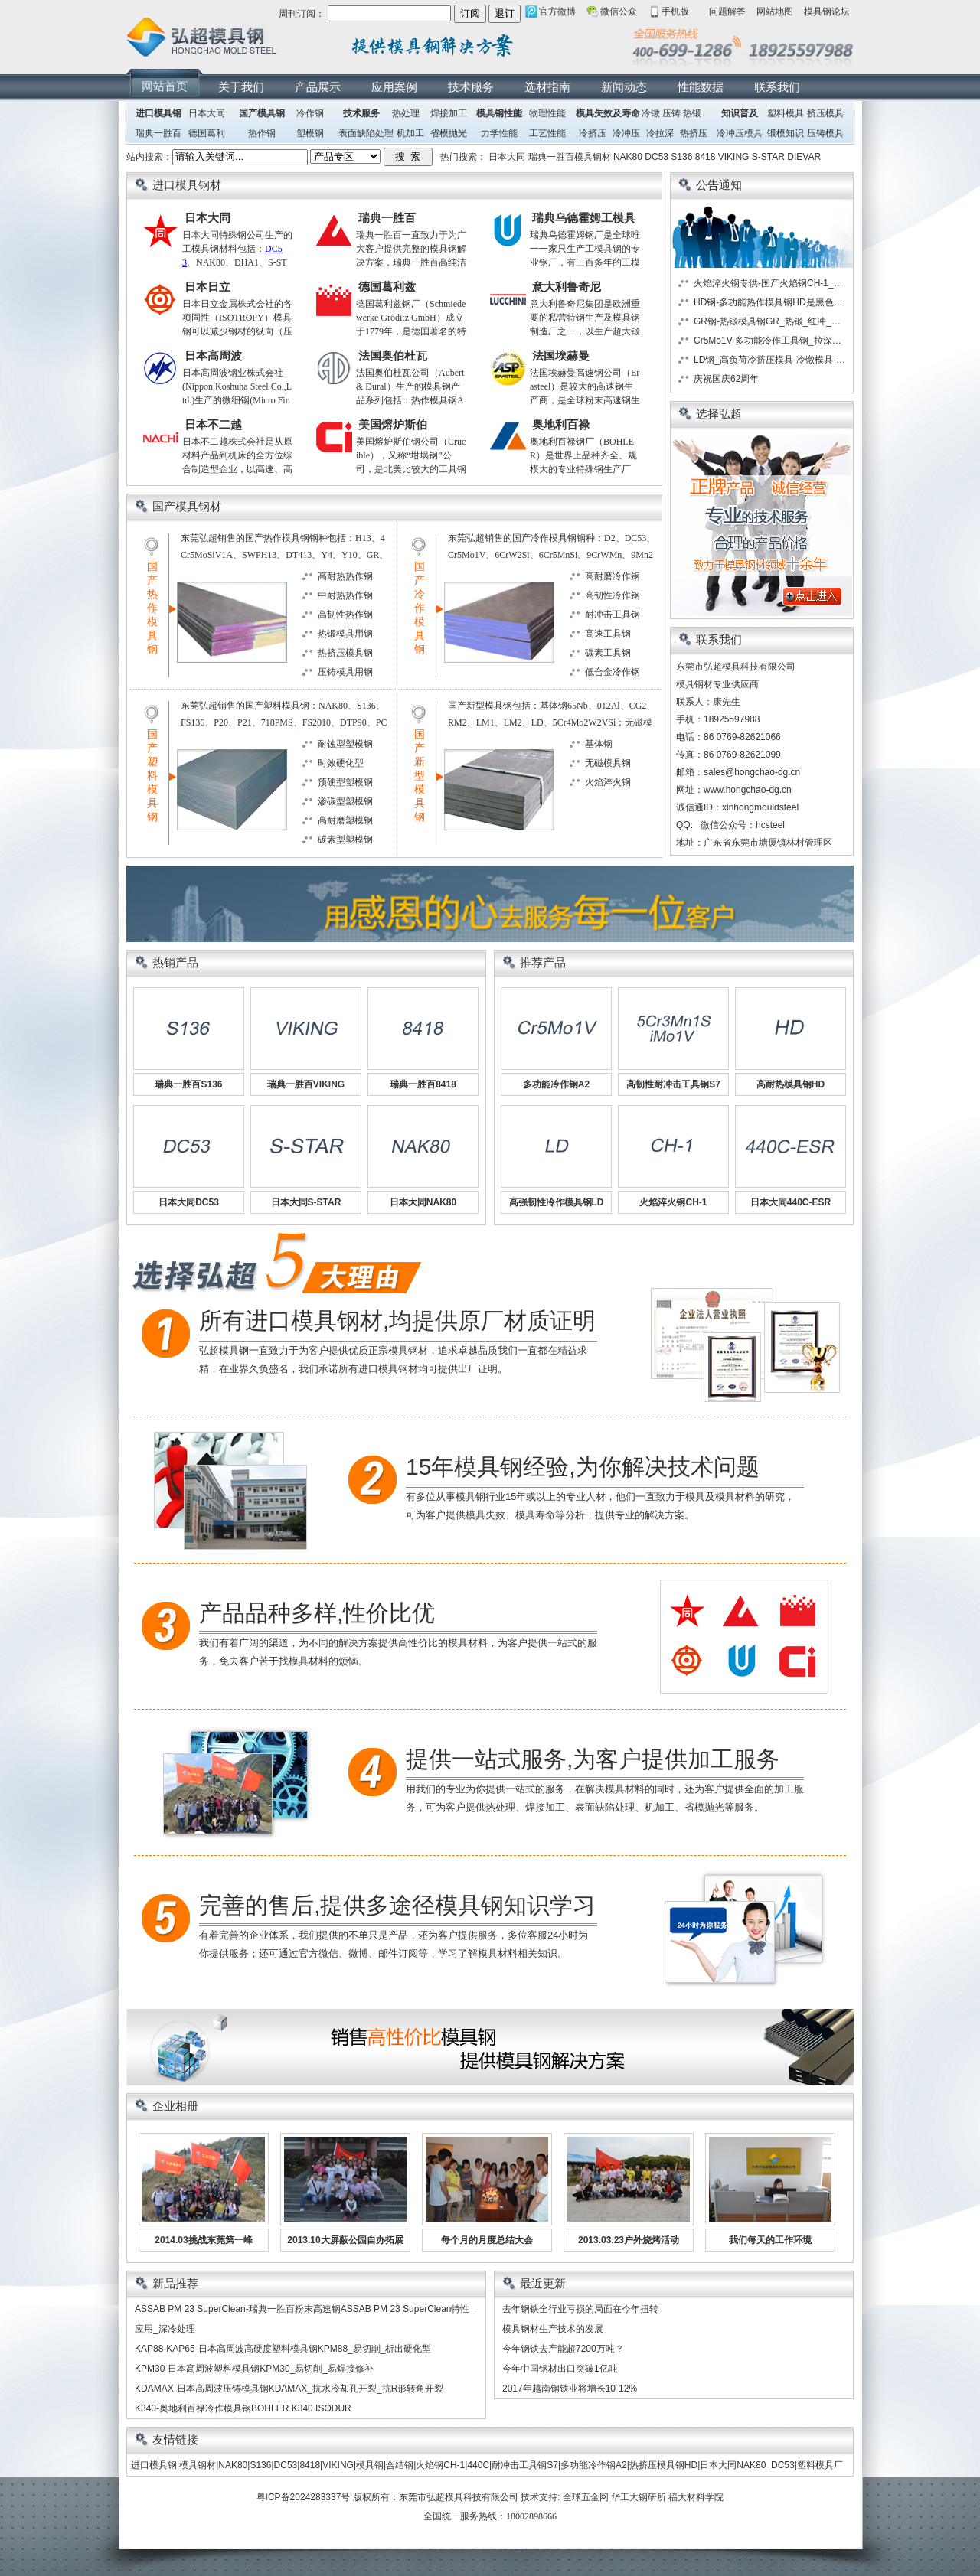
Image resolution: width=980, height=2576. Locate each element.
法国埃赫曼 (561, 355)
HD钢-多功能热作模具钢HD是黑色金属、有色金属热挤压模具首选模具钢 (770, 302)
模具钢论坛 (827, 11)
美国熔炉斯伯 (392, 424)
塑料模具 (785, 113)
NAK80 (627, 157)
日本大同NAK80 (423, 1202)
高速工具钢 (608, 633)
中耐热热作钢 (345, 595)
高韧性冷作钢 (612, 595)
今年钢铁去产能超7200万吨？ (563, 2348)
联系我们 (777, 86)
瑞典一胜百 (158, 133)
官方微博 (557, 11)
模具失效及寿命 (608, 113)
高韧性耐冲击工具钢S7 (673, 1084)
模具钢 (370, 2465)
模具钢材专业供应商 (717, 684)
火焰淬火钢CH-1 (673, 1202)
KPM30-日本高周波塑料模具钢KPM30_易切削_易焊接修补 (254, 2368)
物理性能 (547, 113)
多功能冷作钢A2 (556, 1084)
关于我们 (241, 86)
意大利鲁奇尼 (566, 286)
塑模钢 (310, 133)
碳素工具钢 (608, 652)
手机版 (675, 11)
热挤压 (693, 133)
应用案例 (394, 86)
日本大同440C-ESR (790, 1202)
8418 (705, 157)
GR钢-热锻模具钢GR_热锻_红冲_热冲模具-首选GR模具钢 (770, 321)
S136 (681, 157)
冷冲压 (626, 133)
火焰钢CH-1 (440, 2465)
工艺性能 (547, 133)
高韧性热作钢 (345, 614)
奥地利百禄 (561, 424)
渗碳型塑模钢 (345, 801)
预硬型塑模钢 (345, 782)
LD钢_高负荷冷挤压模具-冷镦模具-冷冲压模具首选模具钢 (770, 359)
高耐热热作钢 (345, 576)
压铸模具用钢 (345, 672)
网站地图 (774, 11)
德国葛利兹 (387, 286)
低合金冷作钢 (612, 672)
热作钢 (262, 133)
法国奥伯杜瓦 (392, 355)
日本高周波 (213, 355)
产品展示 (318, 86)
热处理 (406, 113)
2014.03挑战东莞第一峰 (203, 2240)
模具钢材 (197, 2465)
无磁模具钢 (608, 763)
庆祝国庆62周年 (726, 378)
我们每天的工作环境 (770, 2240)
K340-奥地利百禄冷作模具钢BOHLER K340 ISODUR (243, 2408)
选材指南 (547, 86)
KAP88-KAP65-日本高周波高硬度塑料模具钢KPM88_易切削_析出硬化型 (283, 2348)
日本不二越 (213, 424)
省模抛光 (448, 133)
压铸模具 (825, 133)
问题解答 (727, 11)
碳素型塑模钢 (345, 839)
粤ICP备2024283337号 (303, 2497)
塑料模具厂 (820, 2465)
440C (478, 2465)
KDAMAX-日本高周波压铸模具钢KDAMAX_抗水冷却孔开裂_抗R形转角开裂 (289, 2388)
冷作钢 (310, 113)
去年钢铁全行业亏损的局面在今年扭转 (580, 2309)
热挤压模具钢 (345, 652)
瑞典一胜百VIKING (306, 1084)
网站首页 (165, 86)
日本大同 (206, 113)
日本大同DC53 (188, 1202)
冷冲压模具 (740, 133)
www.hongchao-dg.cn (748, 789)
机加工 (410, 133)
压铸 (671, 113)
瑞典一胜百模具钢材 (569, 157)
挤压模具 (825, 113)
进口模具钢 (158, 113)
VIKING (734, 157)
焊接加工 (448, 113)
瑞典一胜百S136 (188, 1084)
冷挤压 (592, 133)
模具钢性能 (499, 113)
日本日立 (207, 286)
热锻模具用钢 (345, 633)
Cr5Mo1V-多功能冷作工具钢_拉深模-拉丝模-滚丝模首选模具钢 (770, 340)
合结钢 (399, 2465)
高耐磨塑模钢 (345, 820)
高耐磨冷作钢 (612, 576)
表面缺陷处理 (366, 133)
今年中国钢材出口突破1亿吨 (560, 2368)
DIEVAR (804, 157)
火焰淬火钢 (608, 782)
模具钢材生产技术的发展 (552, 2328)
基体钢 (598, 744)
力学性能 (499, 133)
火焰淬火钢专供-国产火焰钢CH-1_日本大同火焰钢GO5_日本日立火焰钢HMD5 (770, 283)
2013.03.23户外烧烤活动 (628, 2240)
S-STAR (768, 157)
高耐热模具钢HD (790, 1084)
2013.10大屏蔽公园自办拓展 (345, 2240)
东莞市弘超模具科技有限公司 (458, 2497)
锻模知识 (785, 133)
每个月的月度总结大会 (487, 2240)
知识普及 (739, 113)
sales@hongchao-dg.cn (752, 772)
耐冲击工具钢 (612, 614)
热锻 (692, 113)
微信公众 (618, 11)
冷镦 (651, 113)
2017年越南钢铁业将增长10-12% (569, 2388)
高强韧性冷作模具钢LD (556, 1202)
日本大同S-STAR (306, 1202)
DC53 (656, 157)
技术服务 (471, 86)
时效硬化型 (341, 763)
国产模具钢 (262, 113)
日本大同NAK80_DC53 (747, 2465)
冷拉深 (660, 133)
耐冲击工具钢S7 (525, 2465)
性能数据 (701, 86)
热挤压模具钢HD (663, 2465)
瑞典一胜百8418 (423, 1084)
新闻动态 (624, 86)
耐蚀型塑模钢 (345, 744)
